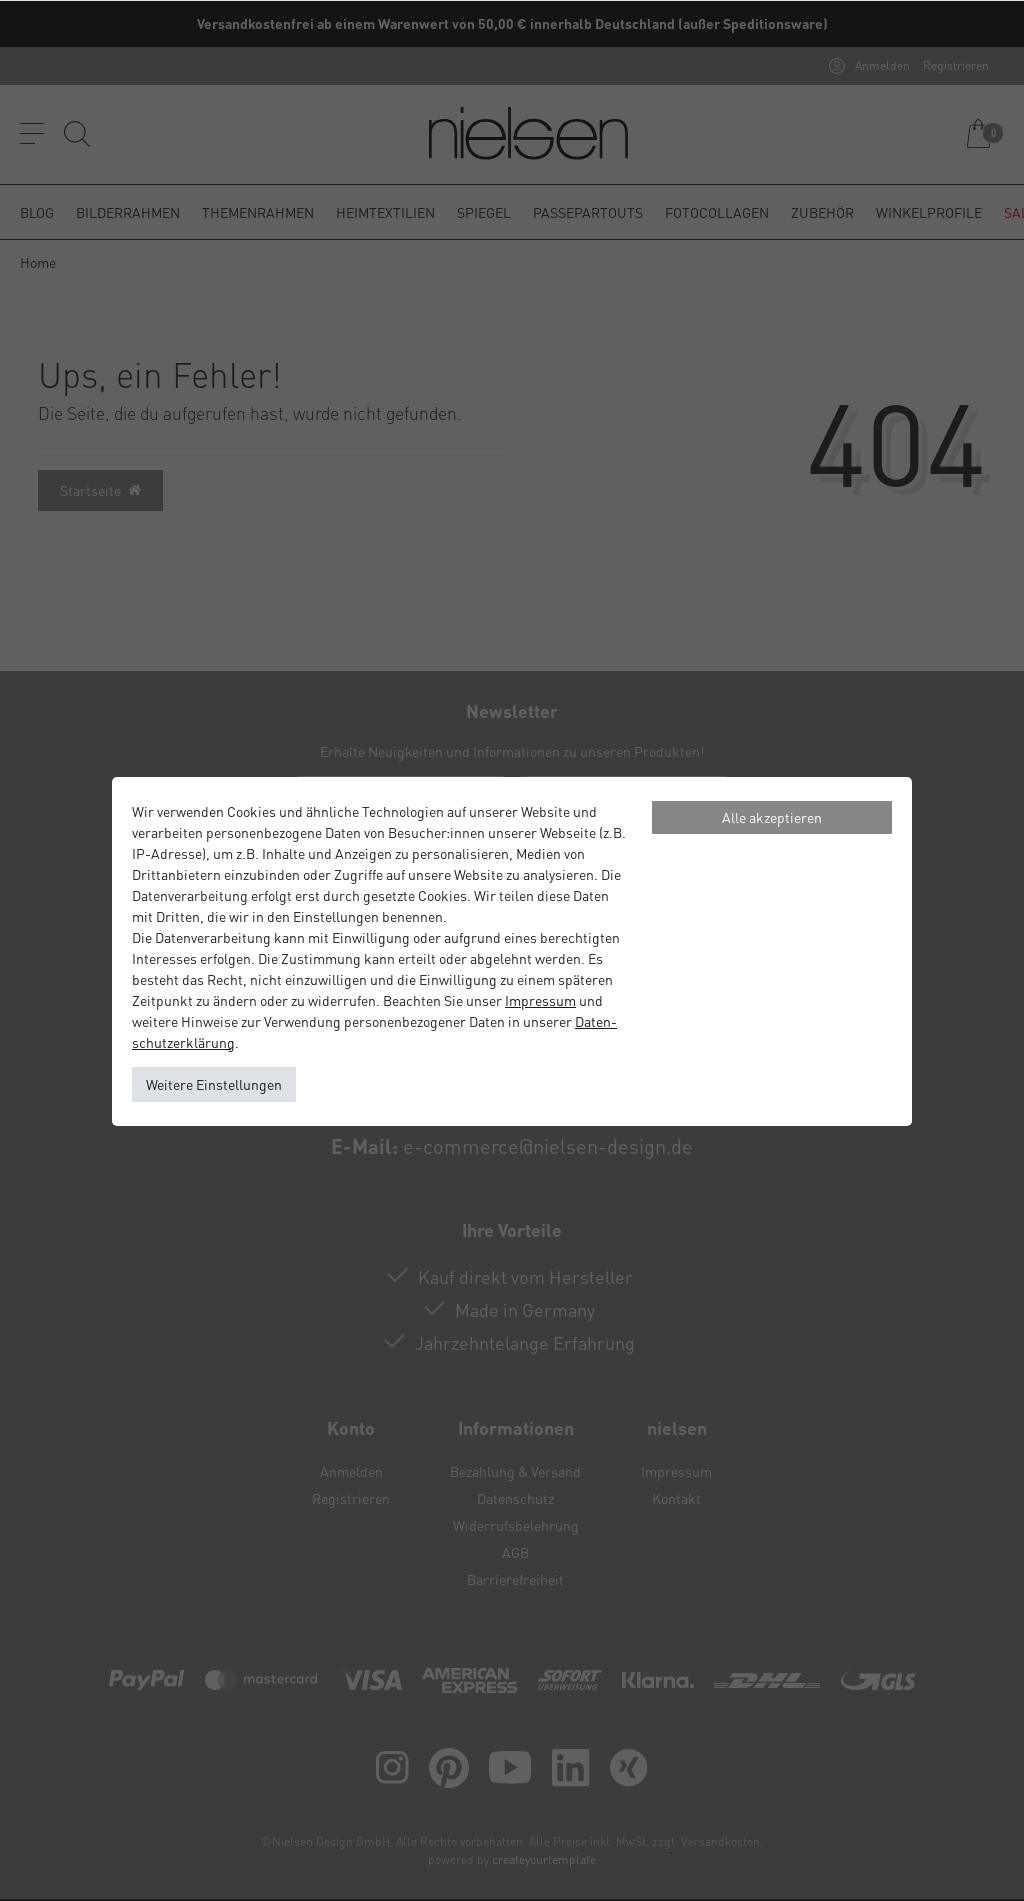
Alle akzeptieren (772, 817)
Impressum (540, 1000)
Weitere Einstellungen (214, 1084)
